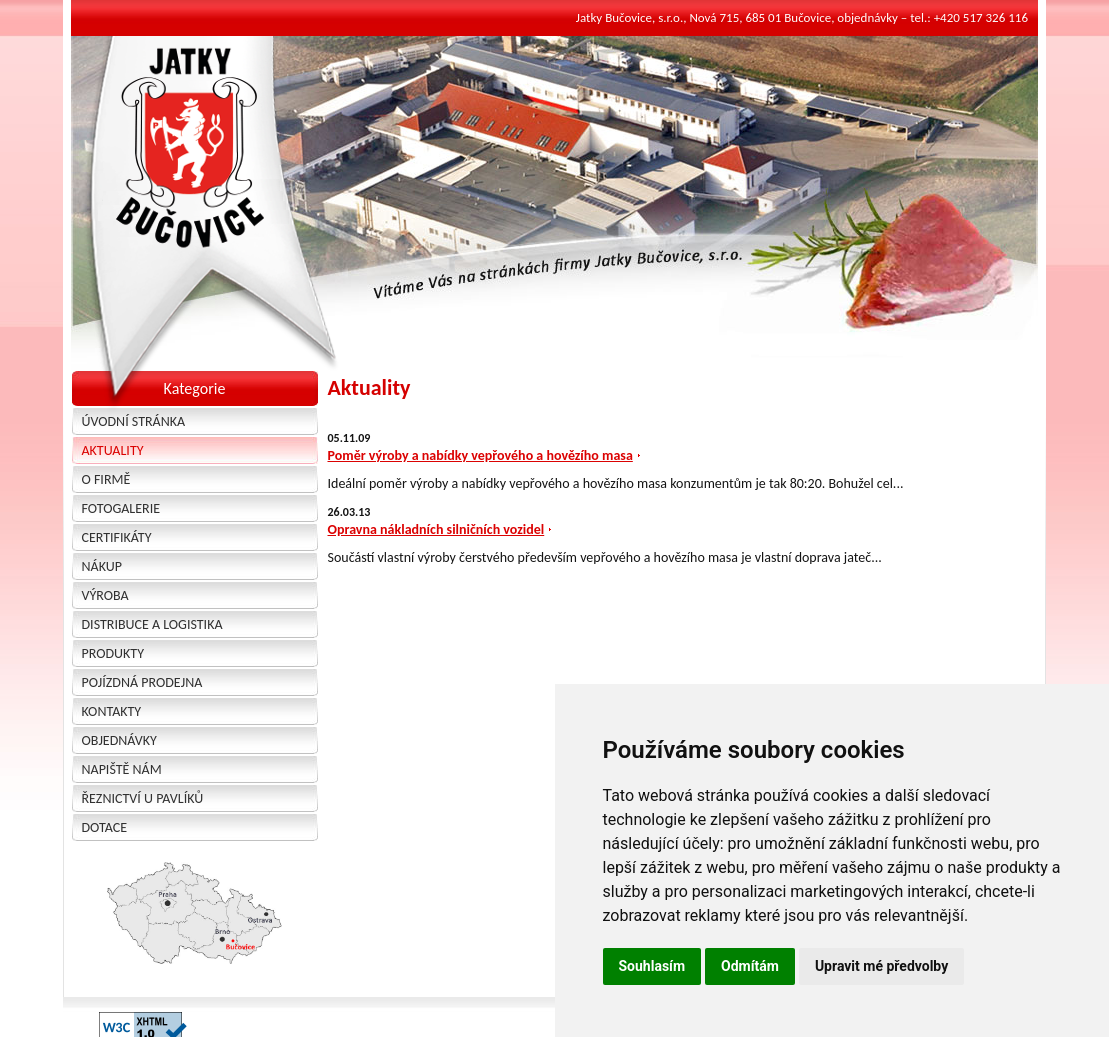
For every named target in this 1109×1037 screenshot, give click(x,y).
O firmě (106, 479)
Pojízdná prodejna (142, 682)
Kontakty (112, 711)
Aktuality (113, 450)
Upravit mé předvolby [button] (881, 966)
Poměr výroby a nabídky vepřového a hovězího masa (480, 455)
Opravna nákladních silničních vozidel (436, 529)
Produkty (113, 653)
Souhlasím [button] (652, 966)
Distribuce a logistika (152, 624)
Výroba (105, 595)
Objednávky (119, 740)
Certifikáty (117, 537)
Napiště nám (122, 769)
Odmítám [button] (750, 966)
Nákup (102, 566)
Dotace (105, 827)
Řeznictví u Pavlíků (143, 798)
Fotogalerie (121, 508)
